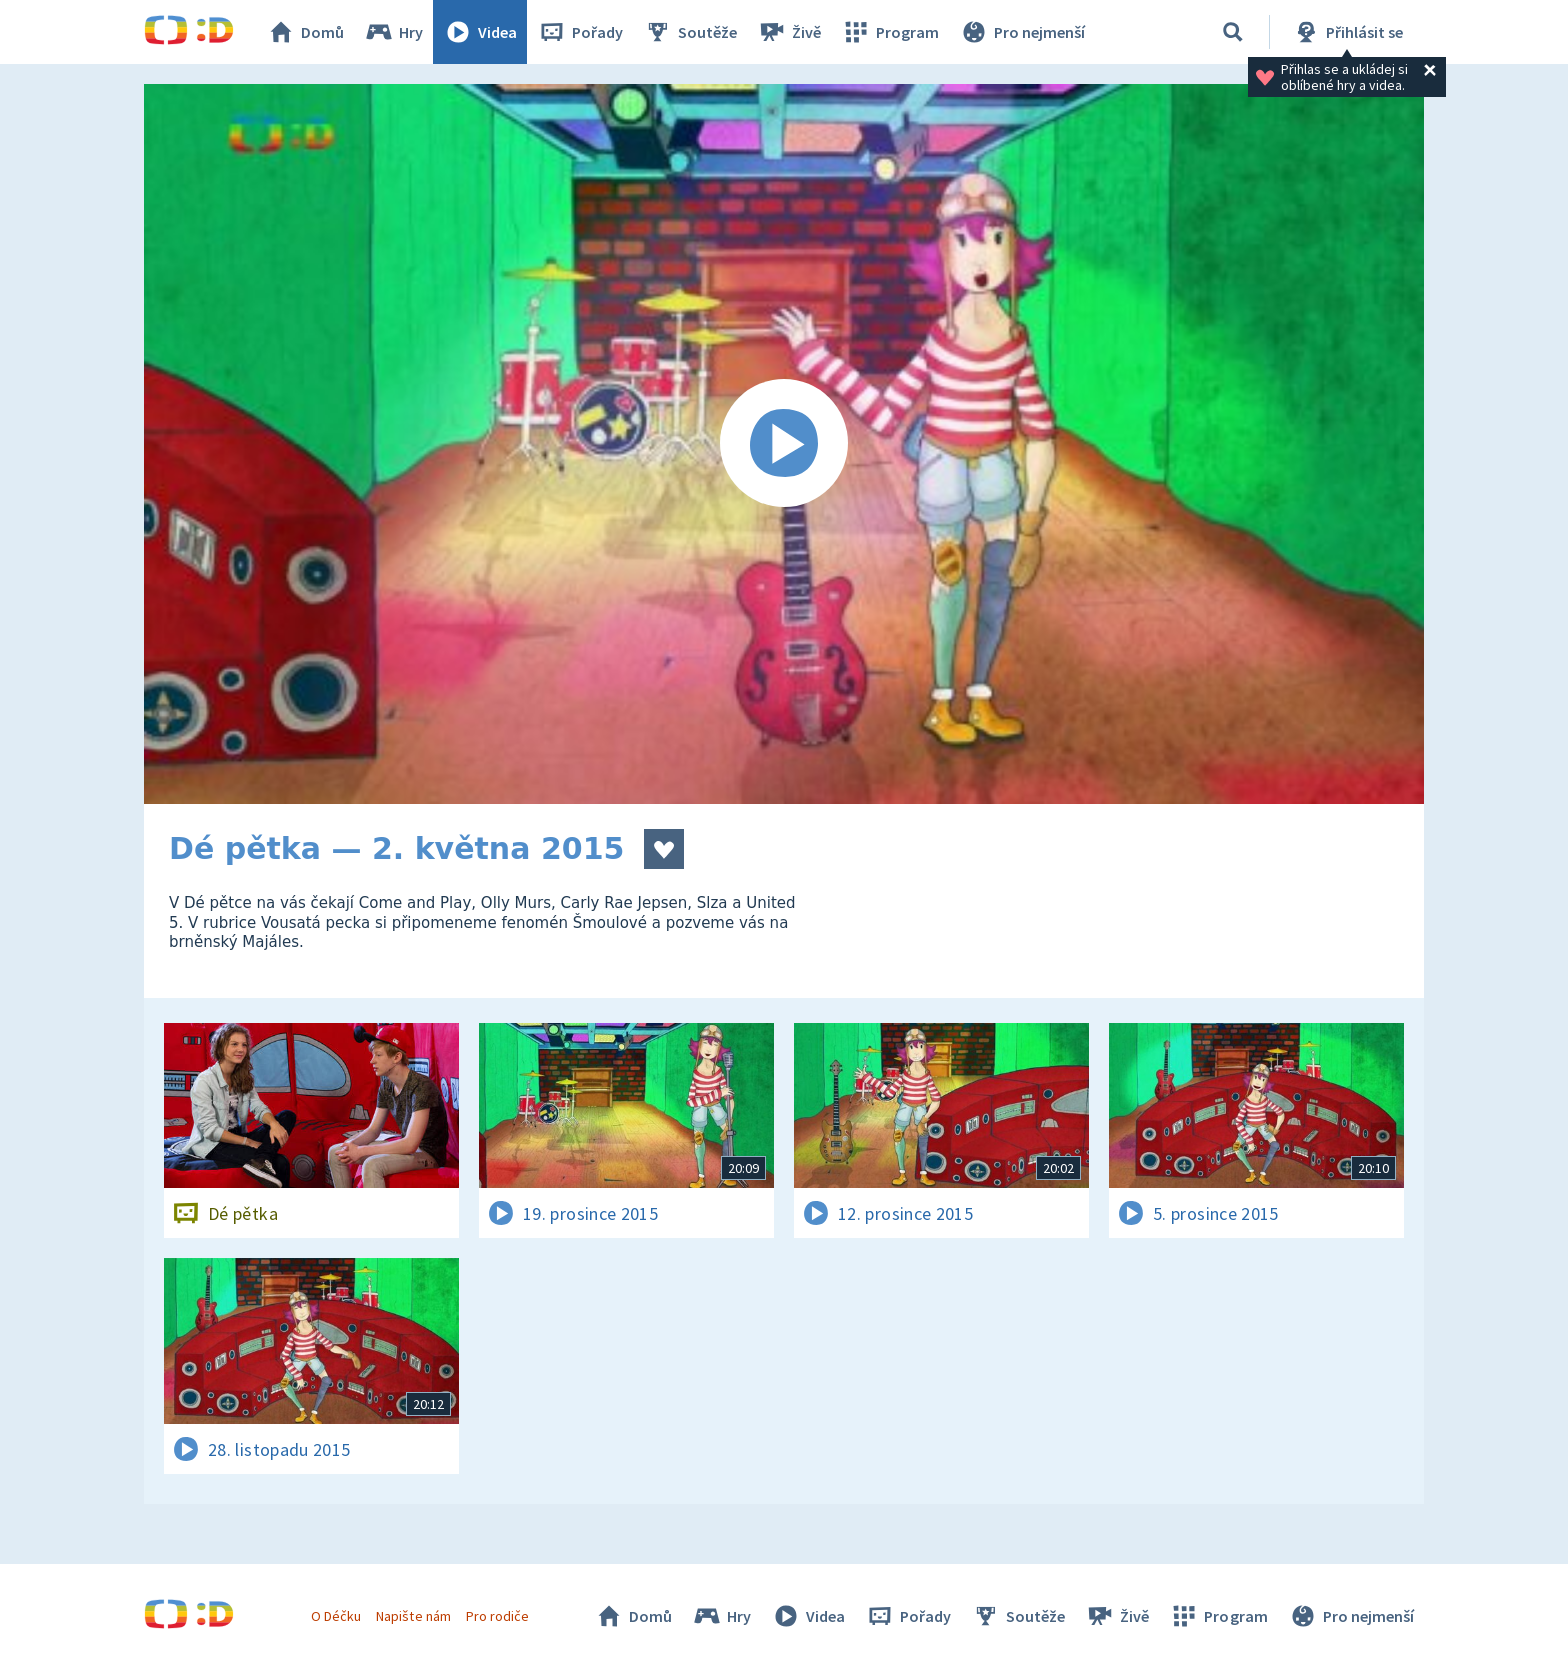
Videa (480, 32)
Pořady (580, 32)
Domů (305, 32)
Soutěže (690, 32)
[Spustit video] (784, 444)
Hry (393, 32)
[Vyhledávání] (1233, 32)
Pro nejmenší (1022, 32)
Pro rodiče (497, 1616)
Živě (789, 32)
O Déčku (336, 1616)
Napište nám (413, 1616)
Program (890, 32)
